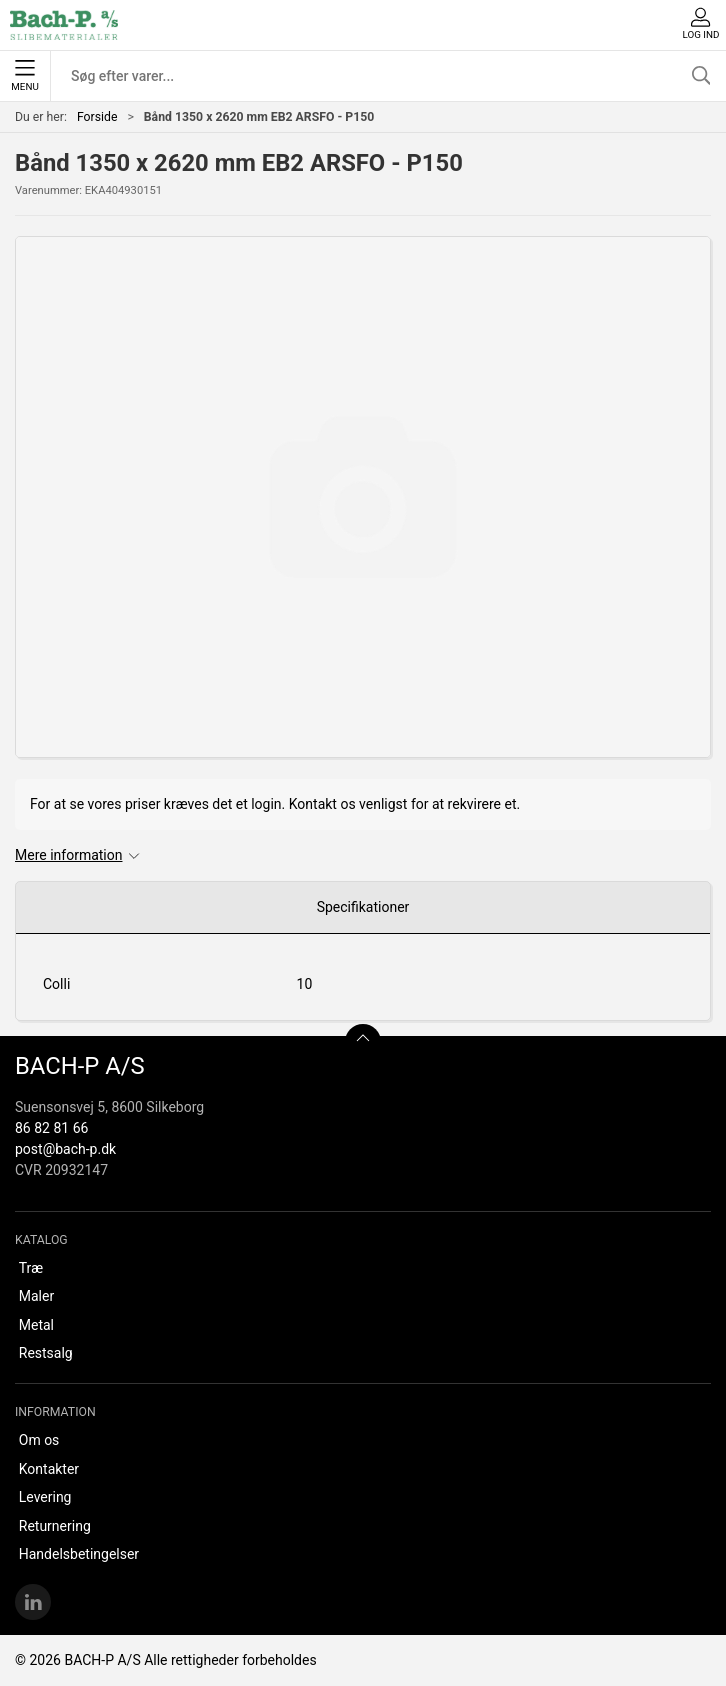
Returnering (55, 1526)
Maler (36, 1296)
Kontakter (49, 1469)
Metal (36, 1325)
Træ (31, 1268)
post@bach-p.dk (65, 1149)
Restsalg (46, 1353)
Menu (24, 76)
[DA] (64, 25)
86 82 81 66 (51, 1128)
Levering (45, 1497)
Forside (97, 117)
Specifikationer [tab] (363, 907)
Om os (39, 1440)
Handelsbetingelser (79, 1554)
